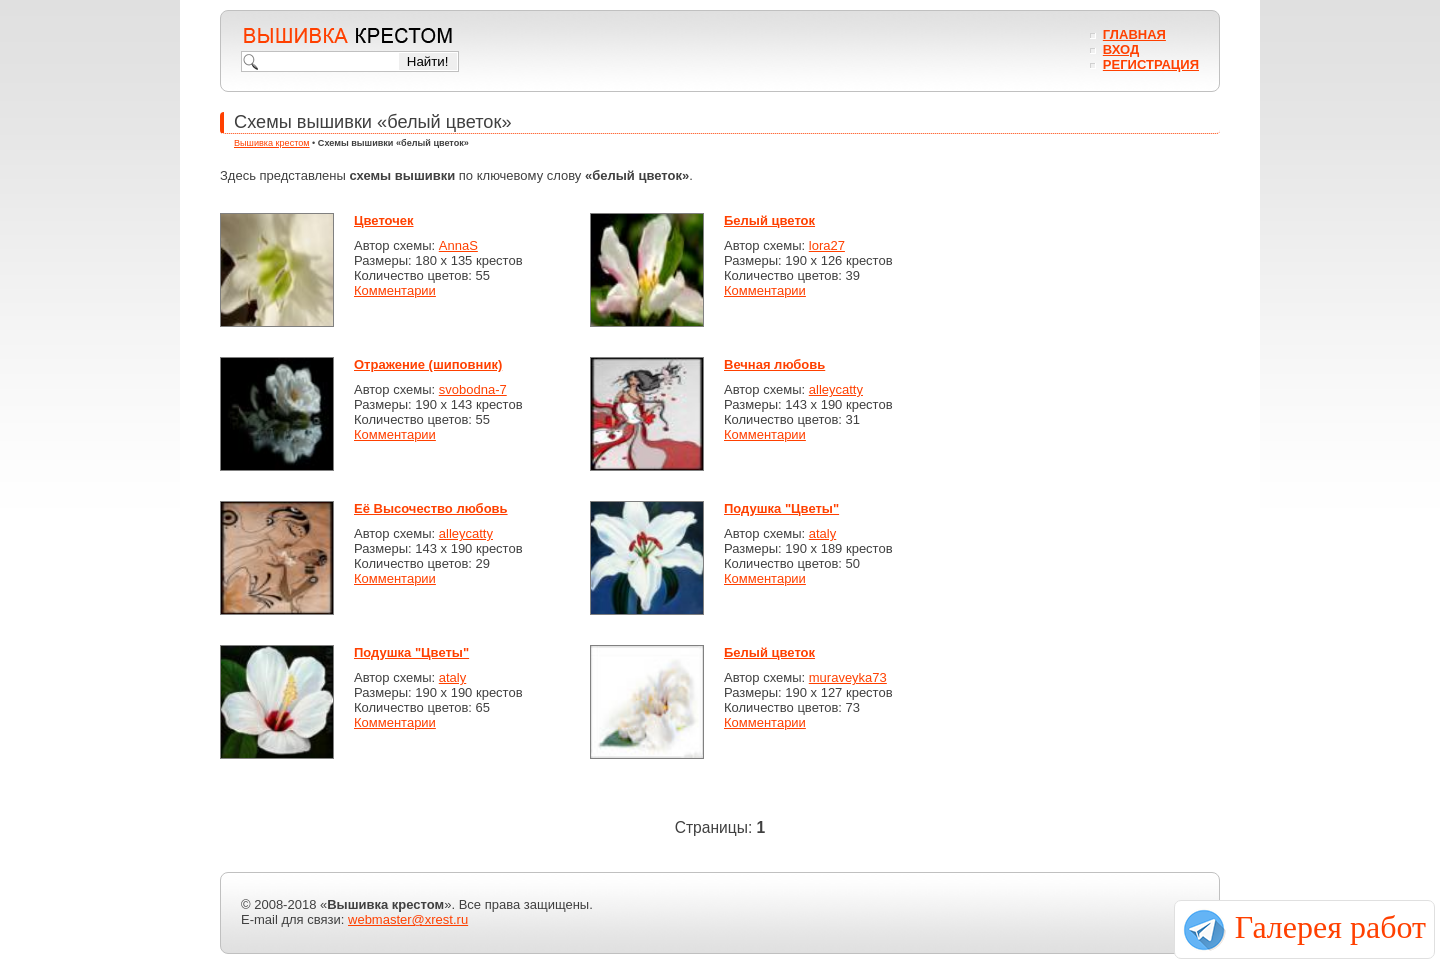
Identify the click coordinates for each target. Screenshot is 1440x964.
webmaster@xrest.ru (408, 919)
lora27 (827, 245)
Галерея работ (1330, 927)
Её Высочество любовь (431, 508)
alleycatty (836, 389)
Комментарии (395, 290)
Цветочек (383, 220)
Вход (1121, 49)
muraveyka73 (848, 677)
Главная (1134, 34)
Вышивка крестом (272, 143)
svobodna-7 (473, 389)
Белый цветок (769, 220)
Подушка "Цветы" (781, 508)
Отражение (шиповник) (428, 364)
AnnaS (458, 245)
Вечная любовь (774, 364)
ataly (822, 533)
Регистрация (1151, 64)
